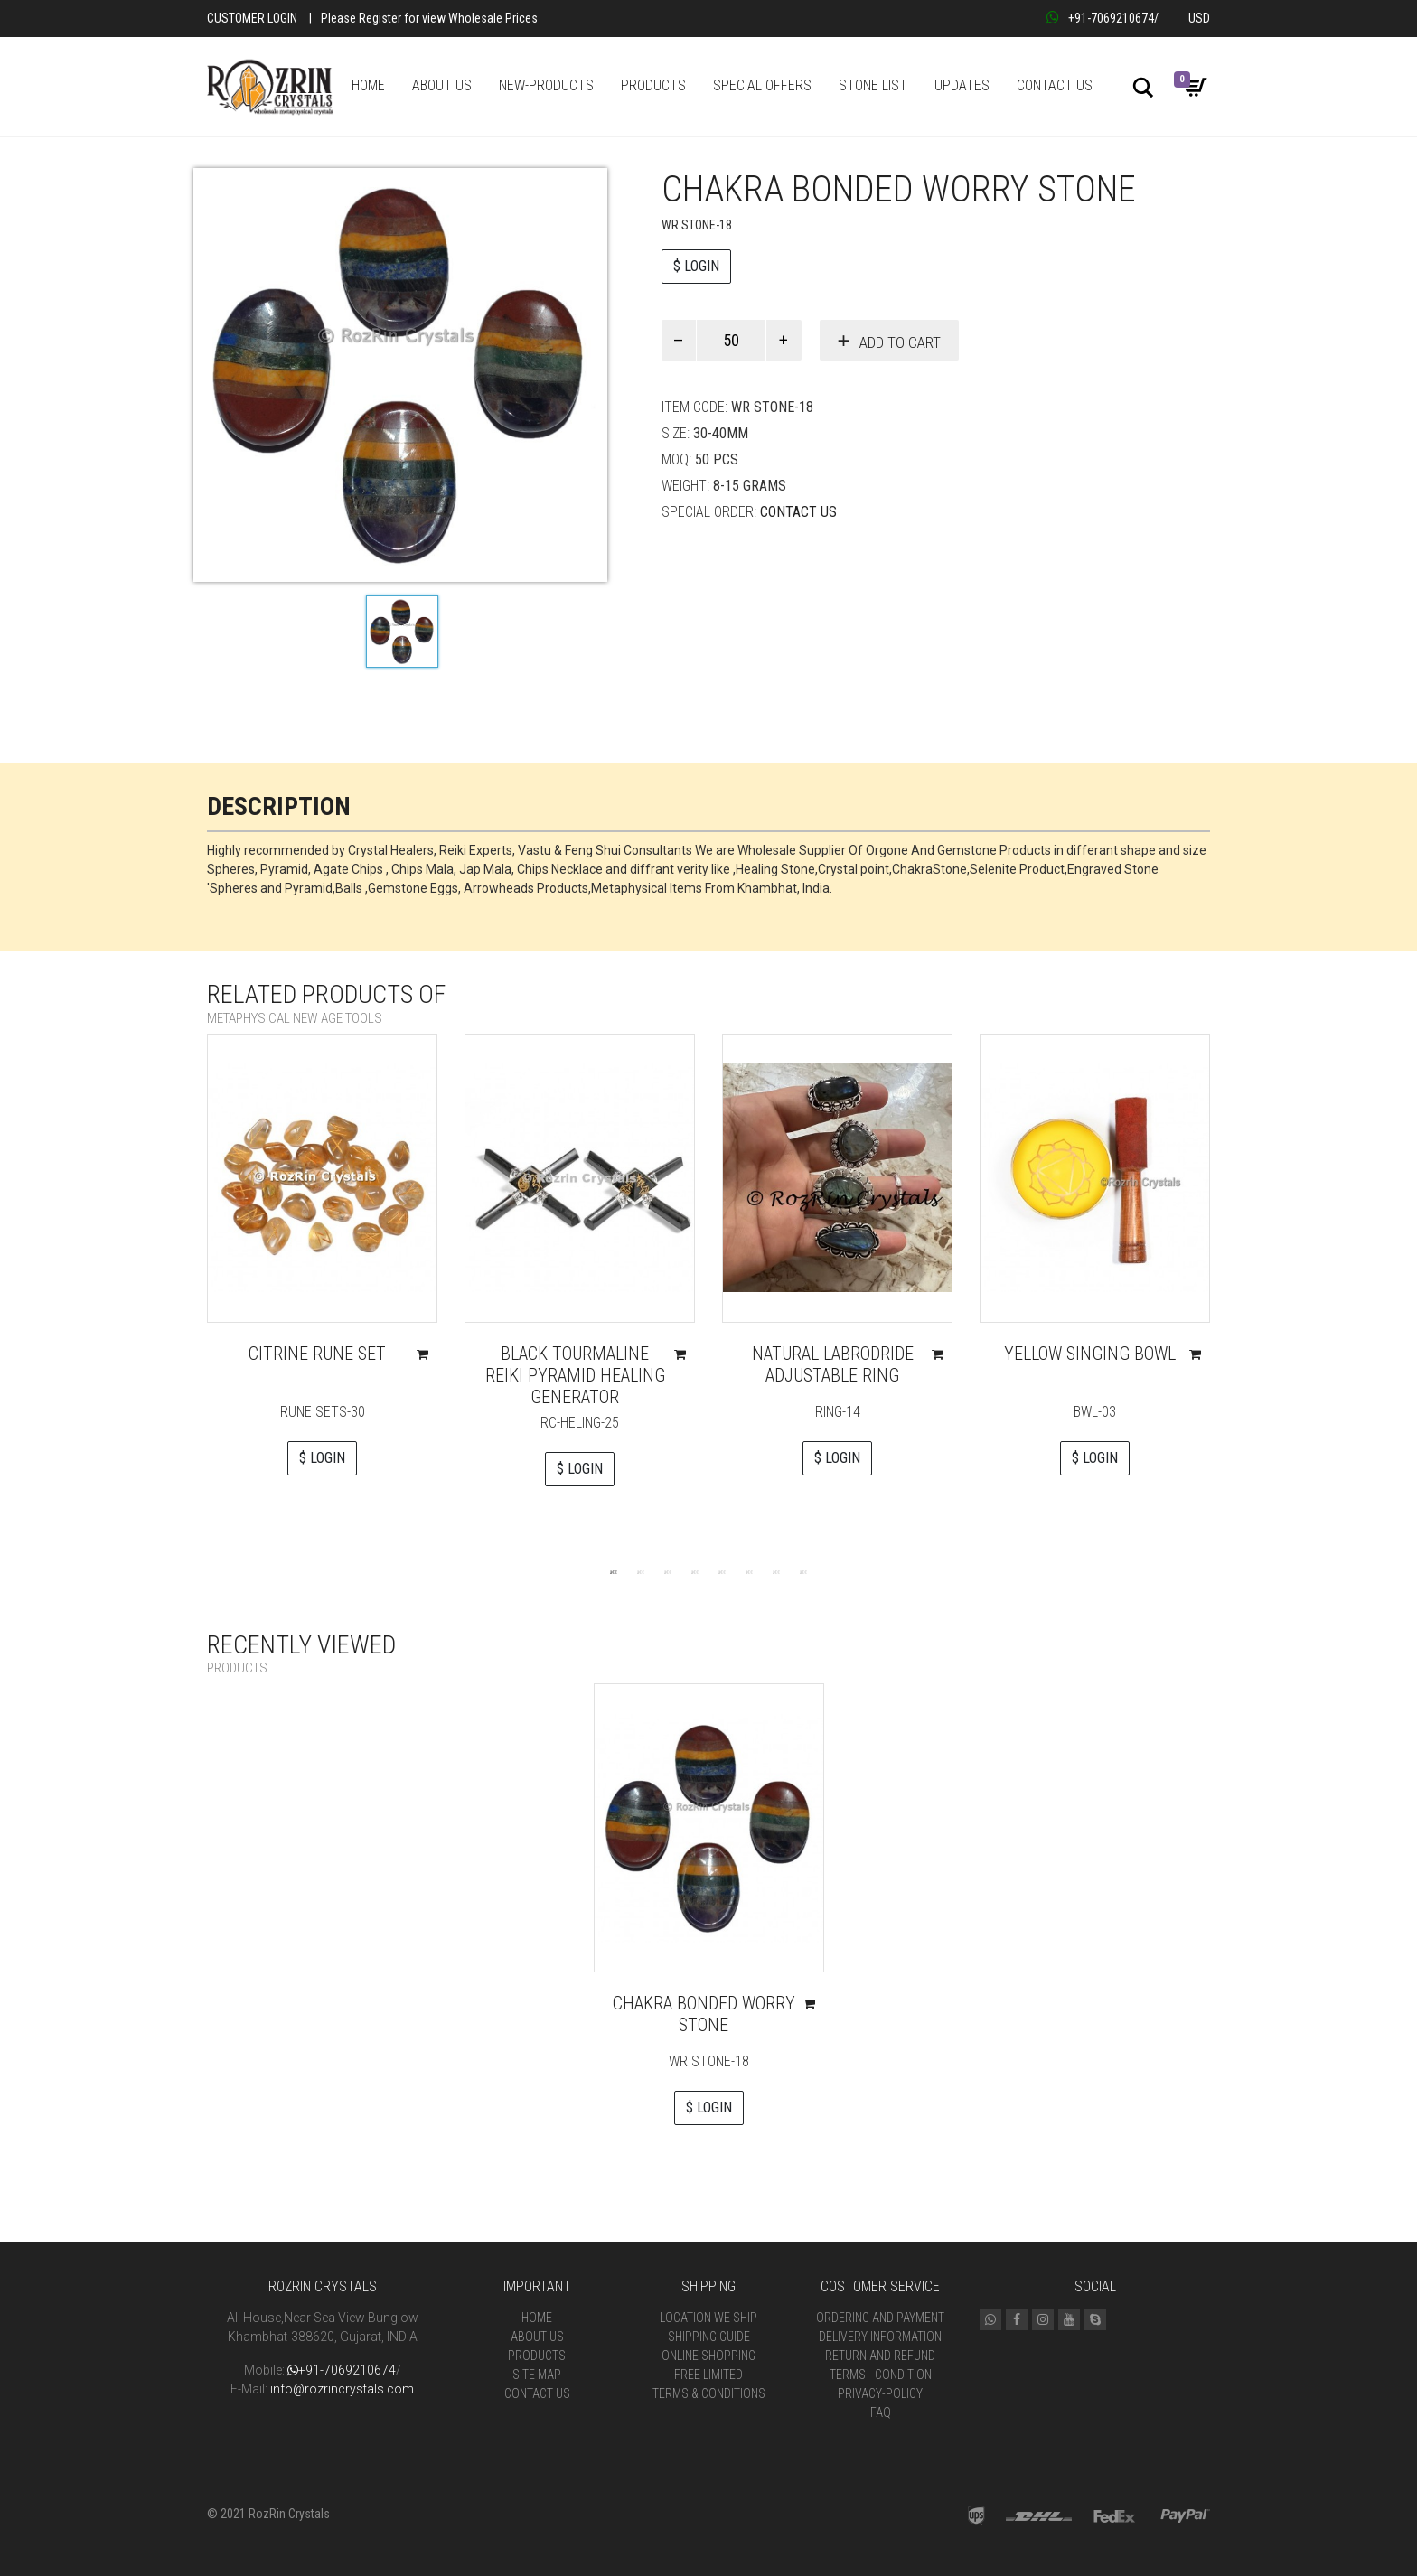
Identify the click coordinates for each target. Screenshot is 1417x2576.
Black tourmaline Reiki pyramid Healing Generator (575, 1375)
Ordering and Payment (880, 2317)
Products (537, 2355)
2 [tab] (641, 1571)
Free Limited (708, 2374)
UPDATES (962, 85)
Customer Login (252, 18)
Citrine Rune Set (317, 1353)
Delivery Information (880, 2336)
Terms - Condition (881, 2374)
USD (1199, 18)
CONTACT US (1055, 85)
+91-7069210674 (1100, 18)
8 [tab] (803, 1571)
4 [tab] (695, 1571)
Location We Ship (708, 2317)
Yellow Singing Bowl (1090, 1353)
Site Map (536, 2374)
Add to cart (900, 342)
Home (536, 2317)
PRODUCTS (653, 85)
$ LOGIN (696, 266)
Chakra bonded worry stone (704, 2014)
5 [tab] (722, 1571)
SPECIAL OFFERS (762, 85)
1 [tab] (614, 1571)
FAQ (880, 2412)
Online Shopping (708, 2355)
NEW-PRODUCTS (546, 85)
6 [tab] (749, 1571)
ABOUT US (442, 85)
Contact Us (798, 511)
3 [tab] (668, 1571)
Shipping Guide (709, 2336)
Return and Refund (880, 2355)
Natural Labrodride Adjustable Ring (833, 1364)
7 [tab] (776, 1571)
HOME (368, 85)
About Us (537, 2336)
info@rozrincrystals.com (342, 2389)
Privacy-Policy (880, 2393)
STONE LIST (873, 85)
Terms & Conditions (708, 2393)
